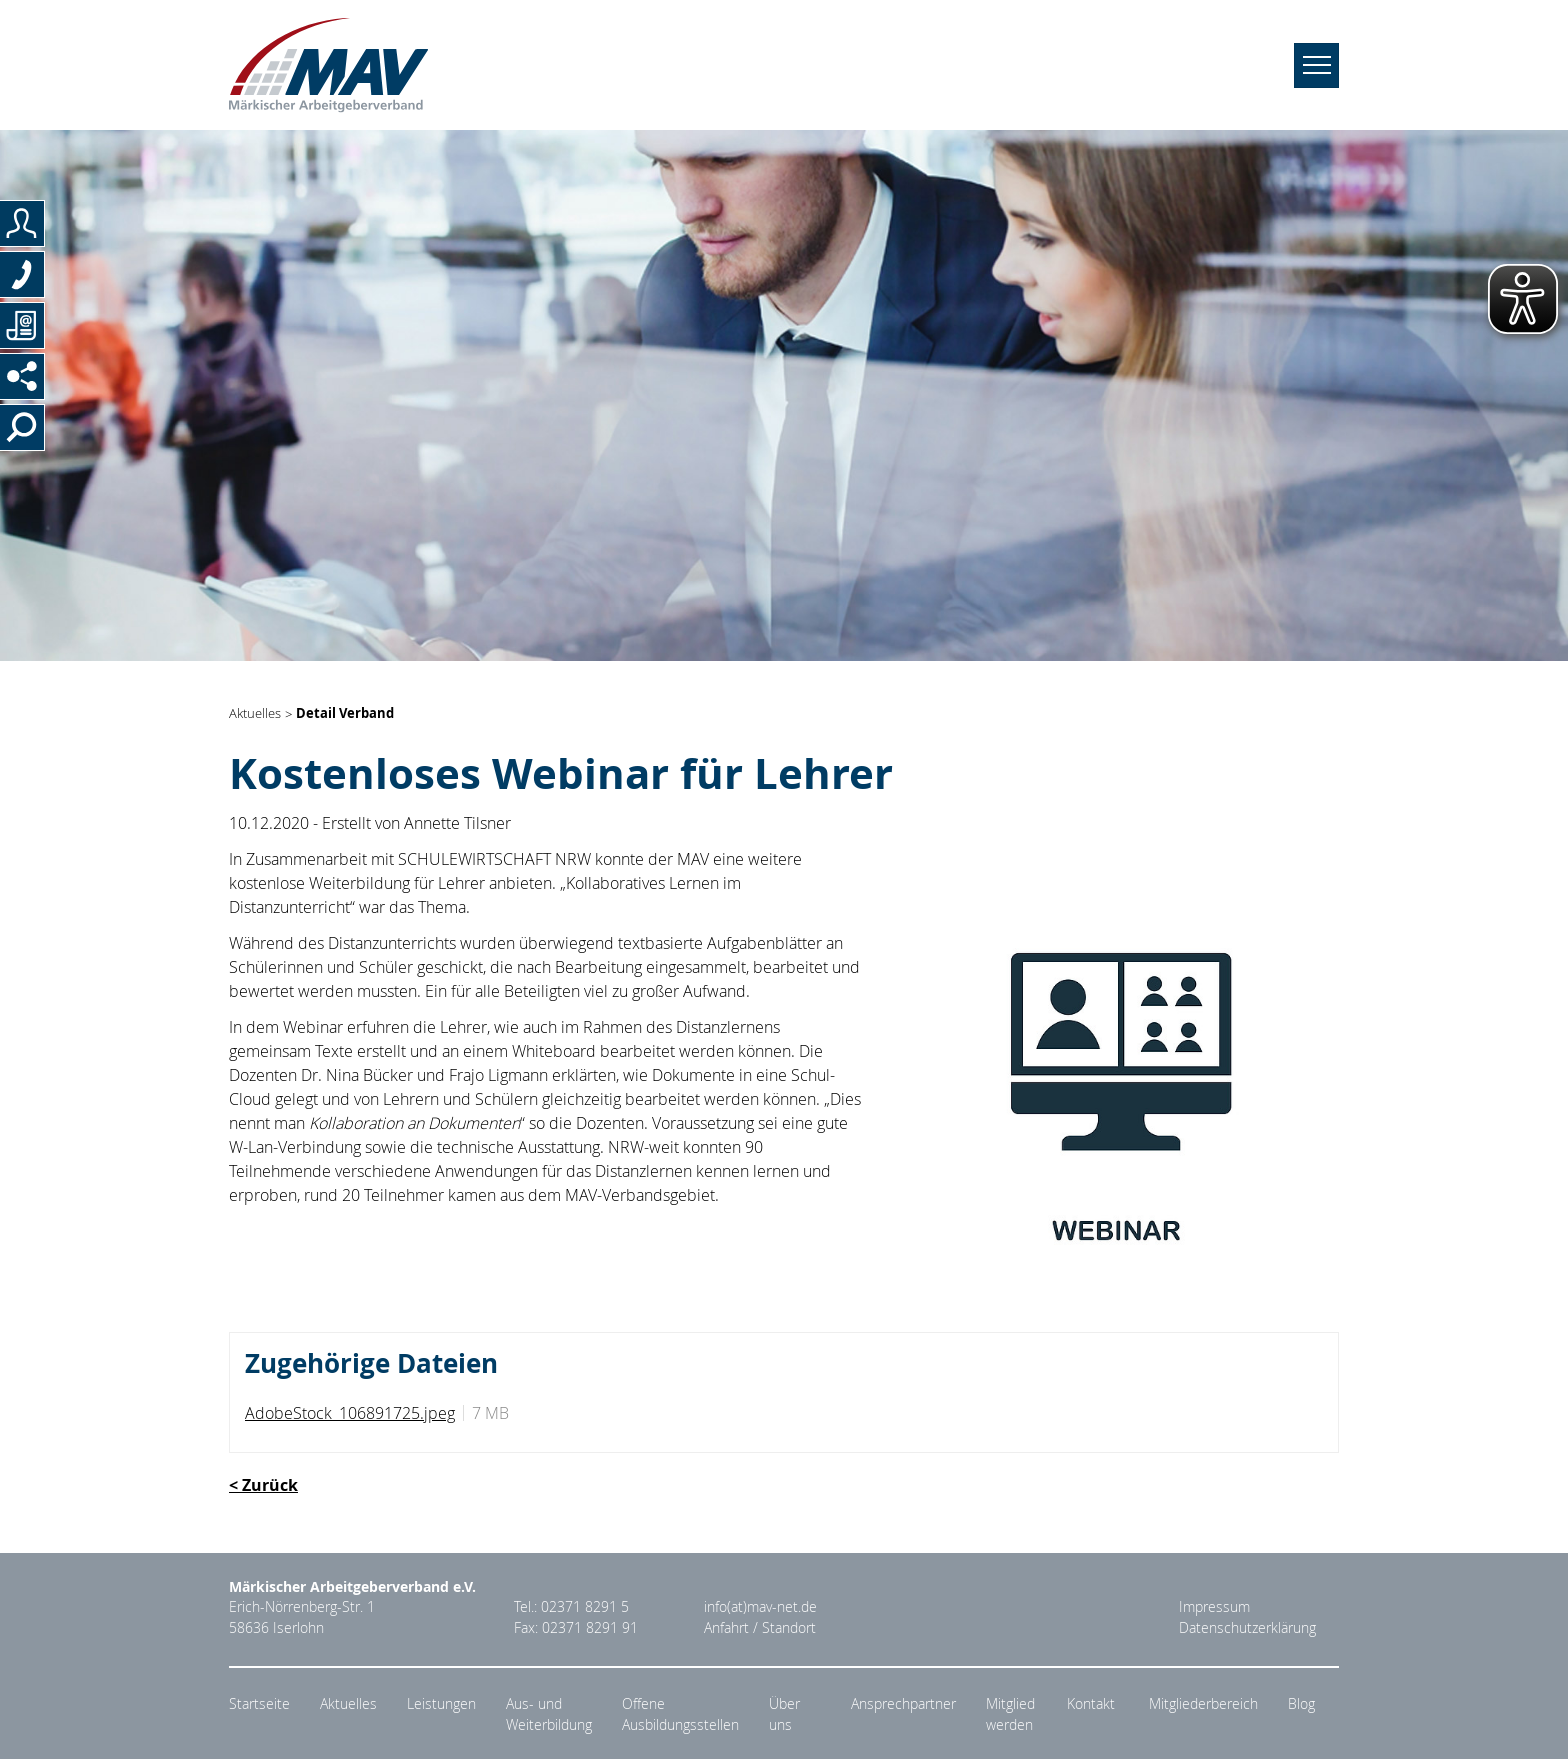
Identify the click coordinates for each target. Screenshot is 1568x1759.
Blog (1301, 1704)
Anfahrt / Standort (760, 1628)
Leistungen (441, 1704)
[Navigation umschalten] (1316, 65)
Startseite (259, 1704)
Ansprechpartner (903, 1704)
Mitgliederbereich (1203, 1704)
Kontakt (1091, 1704)
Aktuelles (255, 714)
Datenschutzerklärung (1247, 1628)
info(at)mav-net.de (760, 1607)
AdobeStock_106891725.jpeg (350, 1413)
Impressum (1214, 1607)
